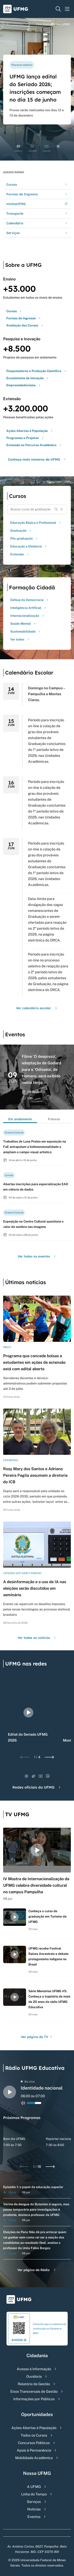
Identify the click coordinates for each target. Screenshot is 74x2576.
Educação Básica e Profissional (36, 523)
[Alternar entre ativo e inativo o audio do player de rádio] (23, 2103)
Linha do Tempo (34, 2494)
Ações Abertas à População (33, 2428)
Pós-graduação (24, 538)
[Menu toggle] (67, 9)
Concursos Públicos (34, 2443)
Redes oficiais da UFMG (37, 1787)
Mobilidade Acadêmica (34, 2458)
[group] (28, 1712)
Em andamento (20, 1119)
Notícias (34, 2509)
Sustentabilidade (25, 631)
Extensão (19, 554)
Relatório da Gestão (34, 2384)
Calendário (37, 223)
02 (32, 146)
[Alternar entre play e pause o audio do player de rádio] (9, 2092)
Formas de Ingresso (37, 194)
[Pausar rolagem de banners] (58, 146)
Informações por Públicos (34, 2399)
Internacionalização (27, 616)
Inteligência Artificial (28, 608)
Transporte (37, 213)
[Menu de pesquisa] (58, 9)
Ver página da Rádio (37, 2270)
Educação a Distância (28, 546)
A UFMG (34, 2487)
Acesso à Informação (34, 2369)
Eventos (33, 2517)
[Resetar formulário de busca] (62, 509)
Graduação (21, 530)
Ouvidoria (34, 2376)
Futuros (54, 1119)
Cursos (37, 184)
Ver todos (20, 639)
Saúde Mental (23, 623)
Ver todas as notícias (37, 1638)
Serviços (37, 233)
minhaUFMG (37, 204)
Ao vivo (28, 2081)
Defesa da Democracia (29, 600)
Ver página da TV (37, 2037)
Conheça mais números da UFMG (37, 459)
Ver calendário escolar (37, 1008)
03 (47, 146)
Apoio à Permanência (34, 2450)
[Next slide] (49, 1757)
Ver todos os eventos (37, 1256)
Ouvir (9, 2192)
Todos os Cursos (34, 2435)
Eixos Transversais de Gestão (34, 2391)
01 (18, 146)
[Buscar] (56, 509)
